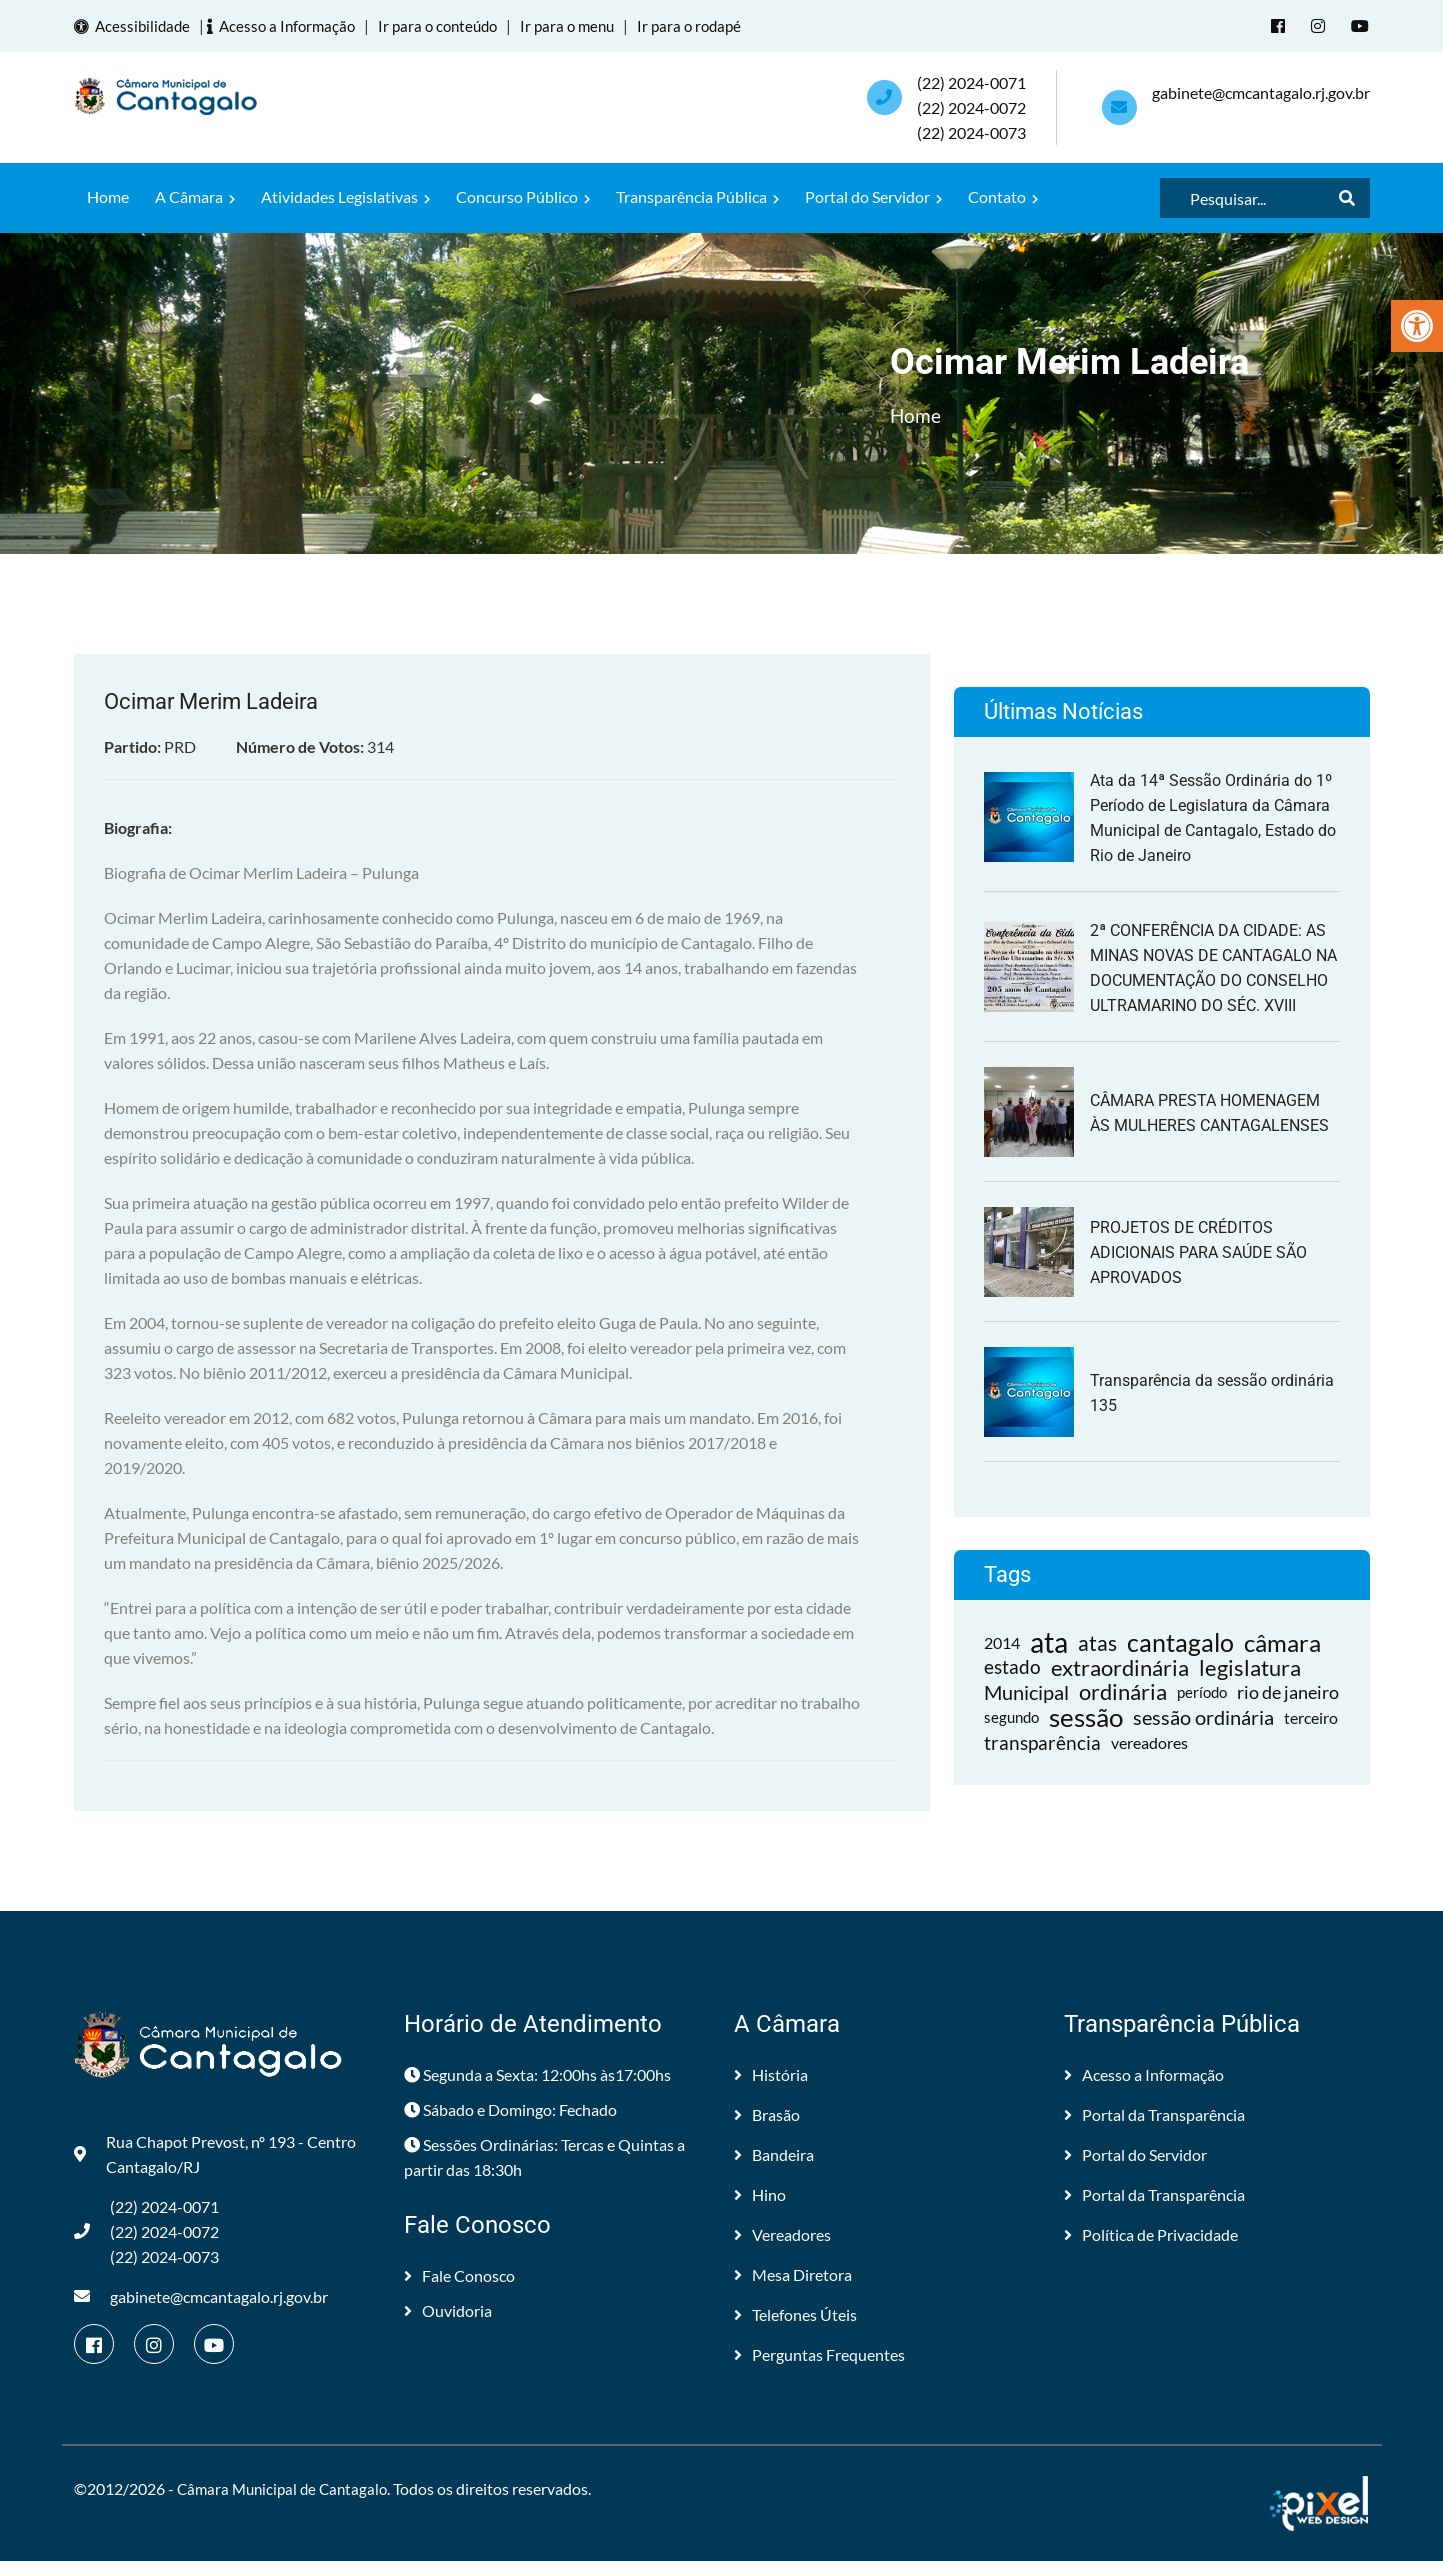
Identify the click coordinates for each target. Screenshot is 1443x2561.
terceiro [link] (1311, 1716)
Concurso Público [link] (523, 195)
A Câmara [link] (195, 195)
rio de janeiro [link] (1288, 1691)
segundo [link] (1011, 1716)
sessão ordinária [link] (1203, 1716)
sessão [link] (1086, 1716)
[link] (1417, 326)
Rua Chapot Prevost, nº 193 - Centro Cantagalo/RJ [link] (215, 2153)
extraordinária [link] (1120, 1666)
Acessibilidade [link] (137, 25)
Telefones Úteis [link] (795, 2313)
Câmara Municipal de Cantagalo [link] (287, 2487)
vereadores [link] (1149, 1741)
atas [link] (1097, 1641)
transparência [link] (1042, 1741)
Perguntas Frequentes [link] (819, 2353)
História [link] (771, 2073)
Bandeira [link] (774, 2153)
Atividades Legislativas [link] (345, 195)
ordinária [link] (1123, 1691)
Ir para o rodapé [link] (714, 25)
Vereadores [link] (782, 2233)
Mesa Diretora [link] (793, 2273)
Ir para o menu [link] (587, 25)
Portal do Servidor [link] (873, 195)
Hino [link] (760, 2193)
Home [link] (108, 195)
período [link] (1202, 1691)
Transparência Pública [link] (697, 195)
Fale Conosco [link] (459, 2274)
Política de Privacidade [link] (1151, 2233)
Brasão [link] (767, 2113)
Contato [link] (1003, 195)
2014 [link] (1002, 1641)
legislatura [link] (1250, 1666)
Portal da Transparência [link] (1154, 2113)
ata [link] (1049, 1641)
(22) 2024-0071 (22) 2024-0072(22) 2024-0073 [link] (971, 106)
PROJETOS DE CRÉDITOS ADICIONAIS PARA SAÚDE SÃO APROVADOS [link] (1198, 1251)
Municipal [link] (1026, 1691)
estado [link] (1012, 1666)
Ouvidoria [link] (448, 2309)
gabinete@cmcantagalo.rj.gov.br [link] (1261, 91)
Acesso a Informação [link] (292, 25)
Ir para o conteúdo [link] (452, 25)
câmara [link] (1282, 1641)
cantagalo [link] (1180, 1641)
